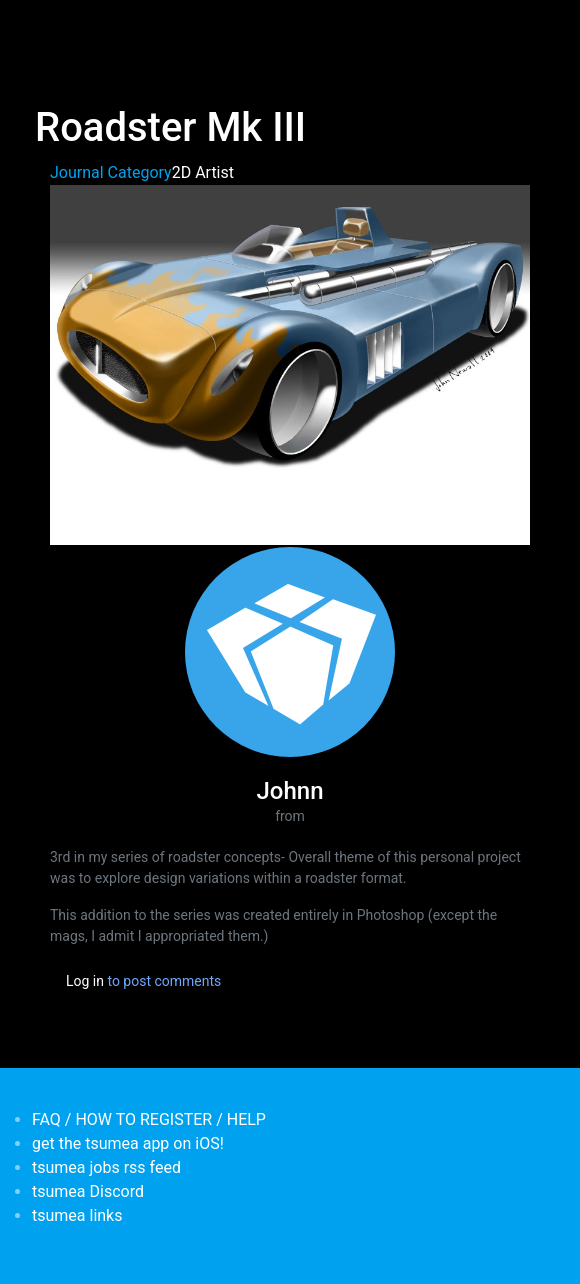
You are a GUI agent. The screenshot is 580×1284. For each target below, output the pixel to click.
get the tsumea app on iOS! (128, 1143)
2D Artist (203, 172)
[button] (290, 363)
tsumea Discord (88, 1191)
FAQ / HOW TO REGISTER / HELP (149, 1119)
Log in (85, 981)
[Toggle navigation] (48, 28)
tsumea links (77, 1215)
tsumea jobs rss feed (106, 1167)
